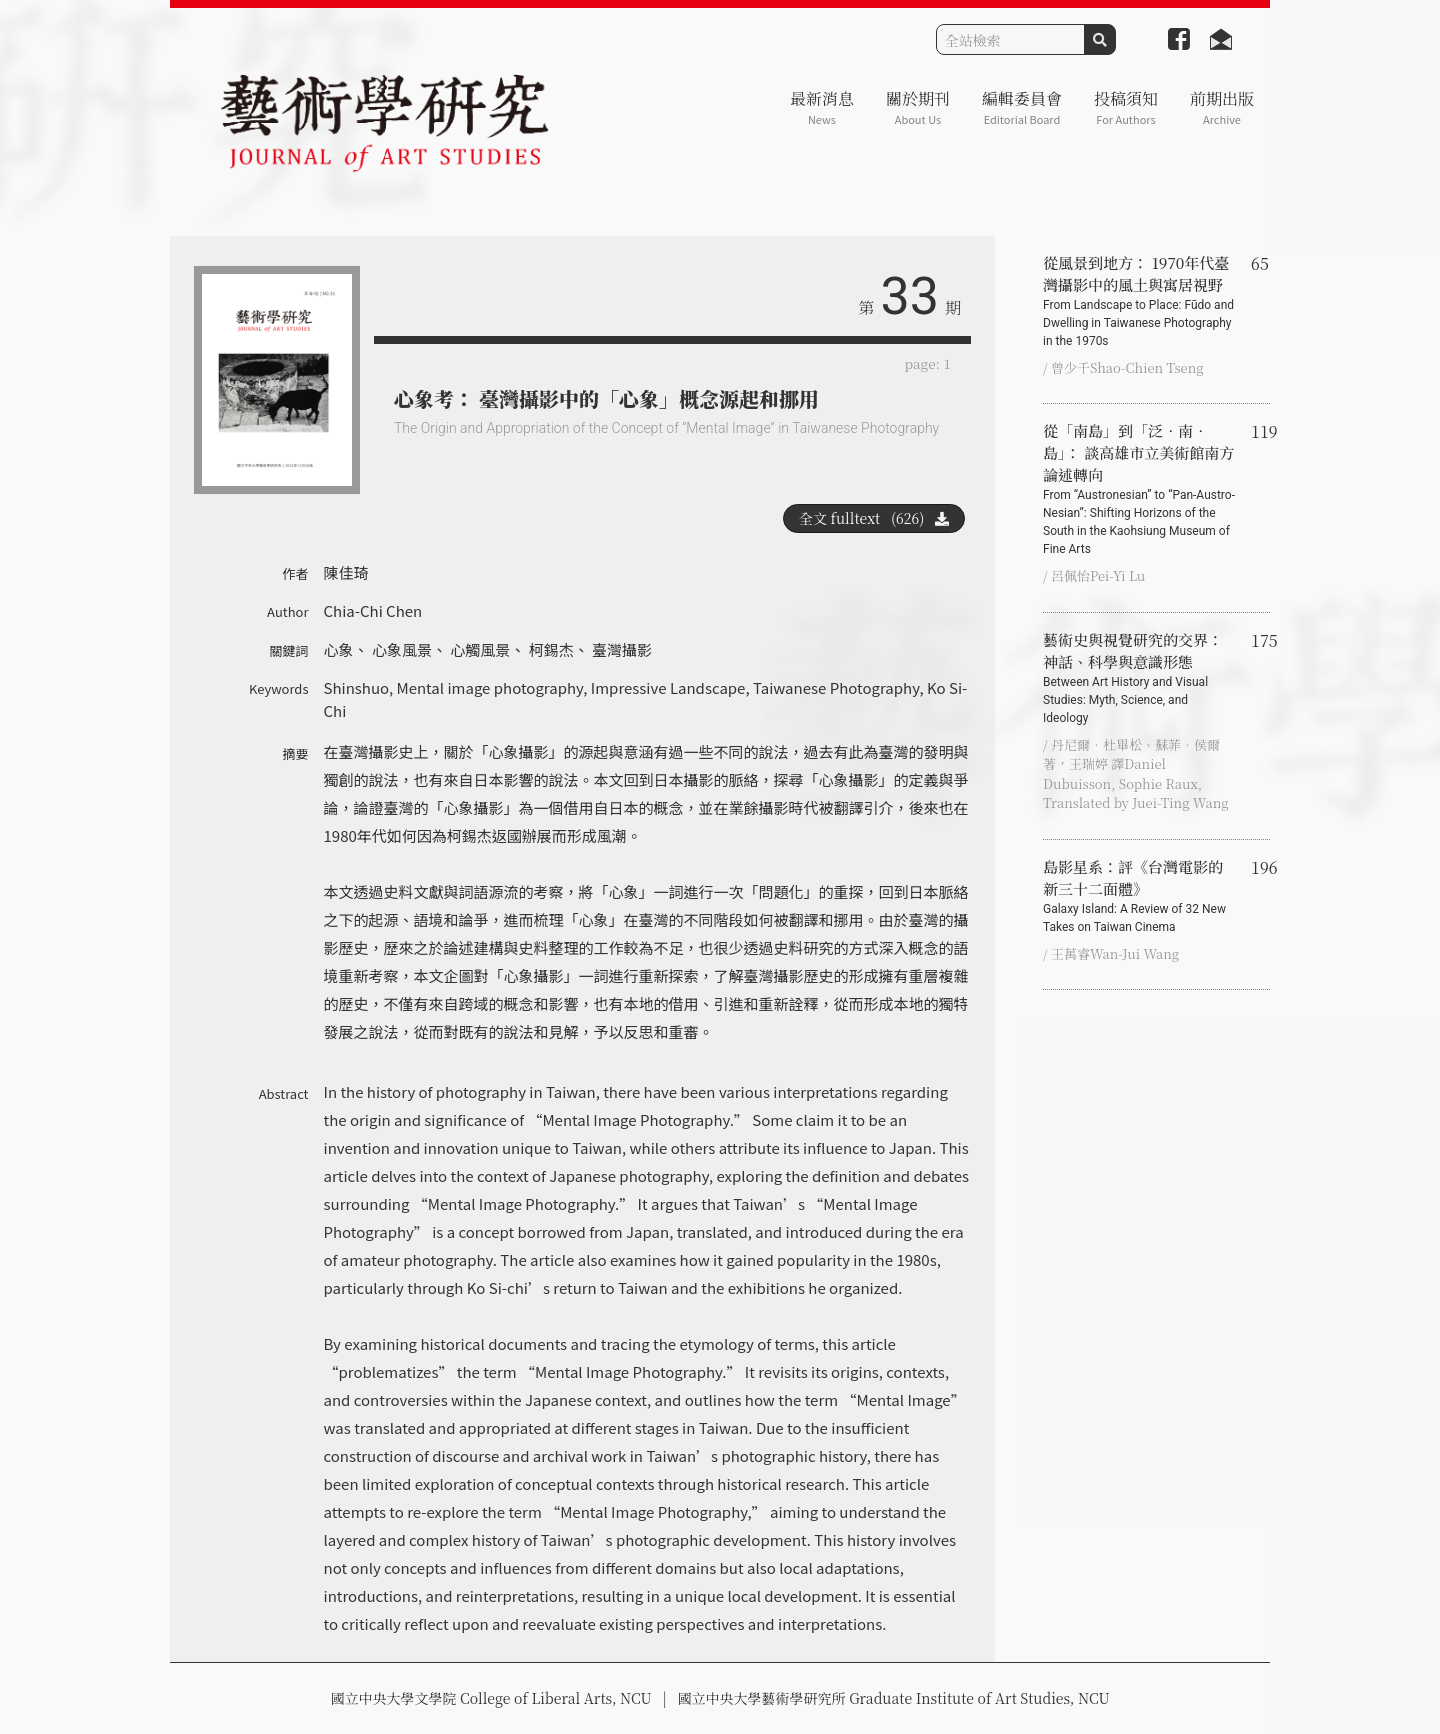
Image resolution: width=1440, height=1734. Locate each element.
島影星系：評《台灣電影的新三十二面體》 (1139, 896)
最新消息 (822, 107)
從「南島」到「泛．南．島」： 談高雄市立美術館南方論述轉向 (1139, 489)
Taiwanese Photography (836, 687)
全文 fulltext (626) (874, 518)
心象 (339, 649)
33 (910, 296)
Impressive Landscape (668, 687)
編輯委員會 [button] (1022, 107)
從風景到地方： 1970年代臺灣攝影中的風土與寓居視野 (1139, 301)
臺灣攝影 (622, 649)
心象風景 (402, 649)
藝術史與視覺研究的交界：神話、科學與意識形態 (1139, 678)
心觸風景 (480, 649)
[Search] (1010, 39)
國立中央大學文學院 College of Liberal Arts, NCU (490, 1698)
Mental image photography (489, 687)
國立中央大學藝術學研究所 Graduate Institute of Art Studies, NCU (894, 1698)
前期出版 (1222, 107)
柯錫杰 (551, 649)
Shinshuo (356, 687)
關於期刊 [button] (918, 107)
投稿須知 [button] (1126, 107)
